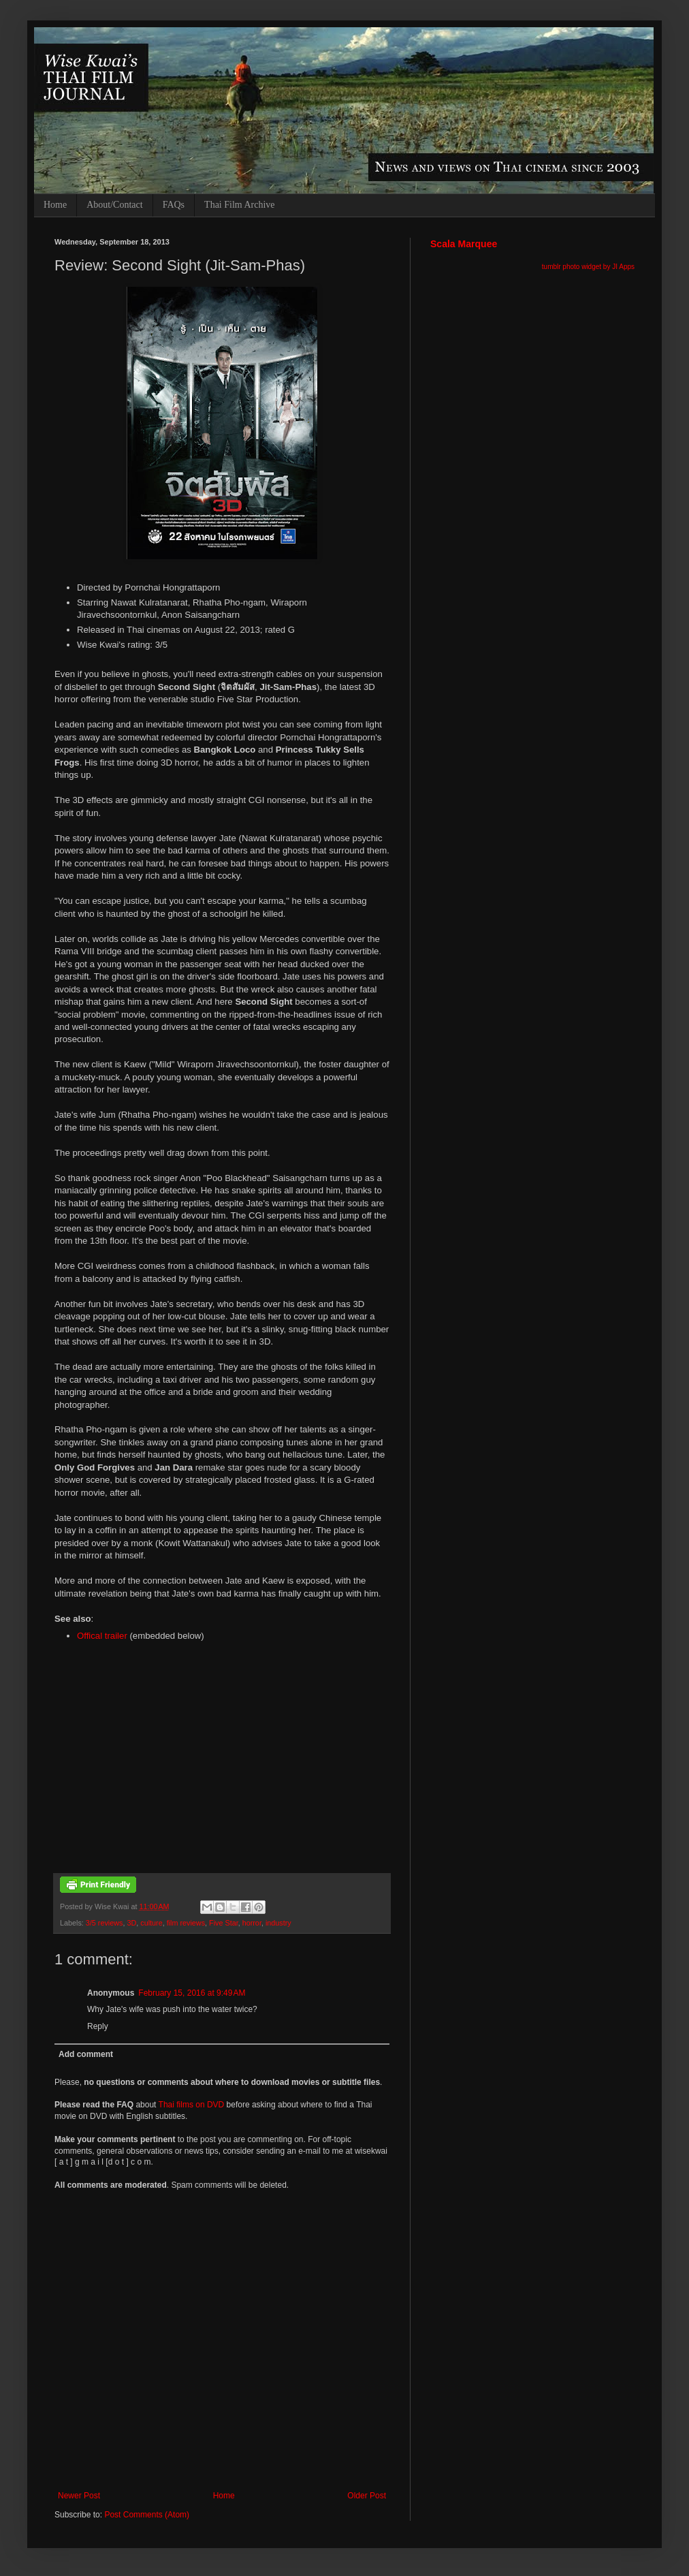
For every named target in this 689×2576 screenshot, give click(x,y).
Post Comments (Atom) (146, 2514)
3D (131, 1923)
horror (251, 1923)
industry (278, 1923)
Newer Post (79, 2495)
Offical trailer (102, 1636)
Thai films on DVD (192, 2104)
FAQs (174, 205)
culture (151, 1923)
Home (55, 205)
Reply (97, 2026)
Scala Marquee (463, 243)
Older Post (366, 2495)
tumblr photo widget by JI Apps (588, 266)
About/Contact (114, 205)
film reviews (186, 1923)
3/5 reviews (104, 1923)
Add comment (86, 2054)
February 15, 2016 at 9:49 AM (191, 1993)
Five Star (223, 1923)
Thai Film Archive (239, 205)
